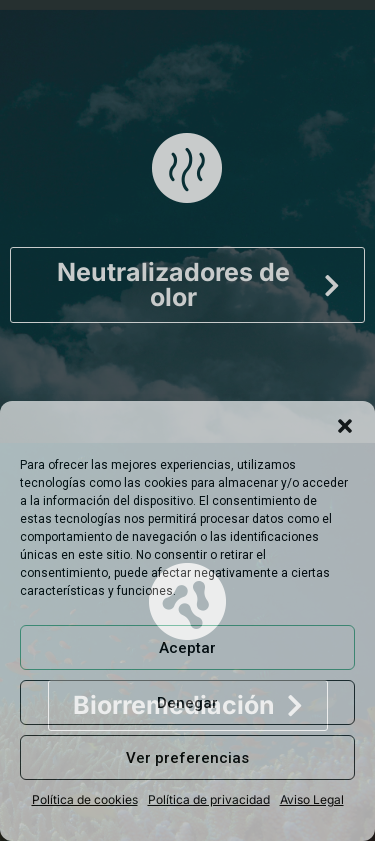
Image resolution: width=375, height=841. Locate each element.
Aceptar (187, 648)
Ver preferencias (187, 758)
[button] (345, 426)
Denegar (187, 703)
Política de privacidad (209, 799)
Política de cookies (85, 799)
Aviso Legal (312, 799)
